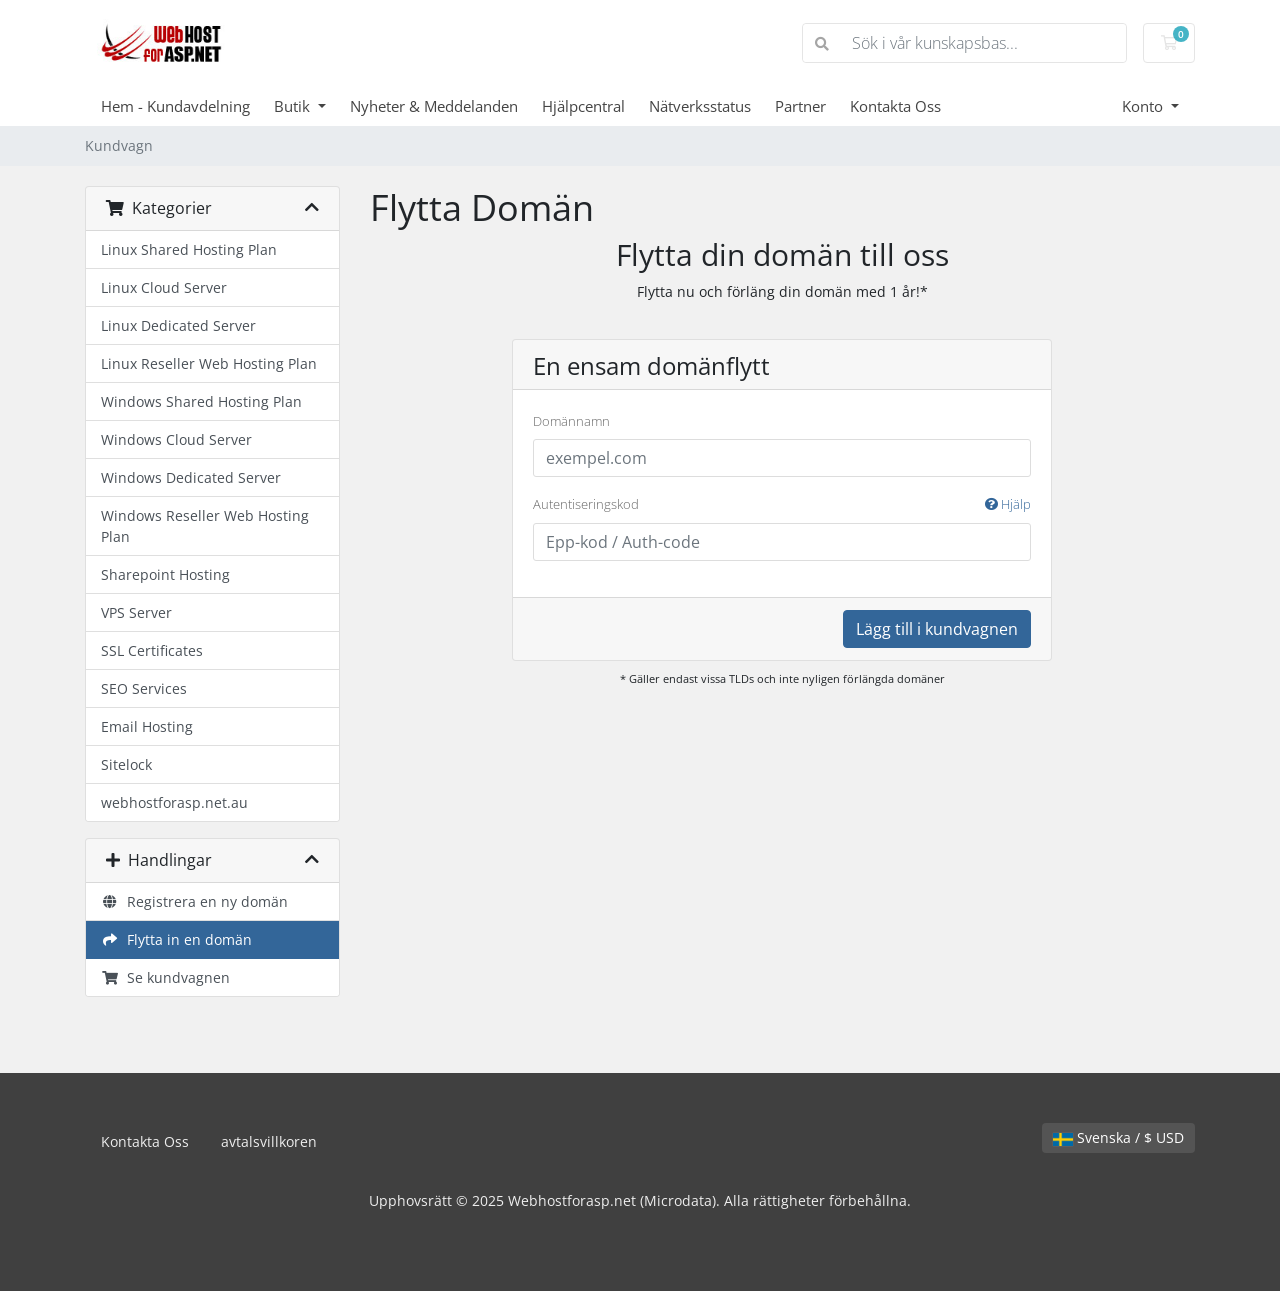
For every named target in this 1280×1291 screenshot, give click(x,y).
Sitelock (126, 764)
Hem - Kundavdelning (175, 106)
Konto (1144, 106)
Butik (294, 106)
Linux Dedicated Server (178, 325)
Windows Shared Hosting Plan (201, 401)
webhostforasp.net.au (174, 802)
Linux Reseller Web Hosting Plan (209, 363)
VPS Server (136, 612)
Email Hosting (147, 726)
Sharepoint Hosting (165, 574)
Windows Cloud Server (176, 439)
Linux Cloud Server (164, 287)
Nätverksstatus (700, 106)
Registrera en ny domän (194, 901)
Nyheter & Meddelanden (434, 106)
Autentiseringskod (782, 505)
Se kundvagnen (165, 977)
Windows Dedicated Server (191, 477)
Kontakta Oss (895, 106)
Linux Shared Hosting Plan (189, 249)
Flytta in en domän (176, 939)
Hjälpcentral (583, 106)
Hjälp (1008, 504)
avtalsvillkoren (269, 1141)
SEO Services (144, 688)
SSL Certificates (152, 650)
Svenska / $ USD (1118, 1137)
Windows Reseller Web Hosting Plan (205, 526)
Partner (800, 106)
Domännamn (571, 421)
